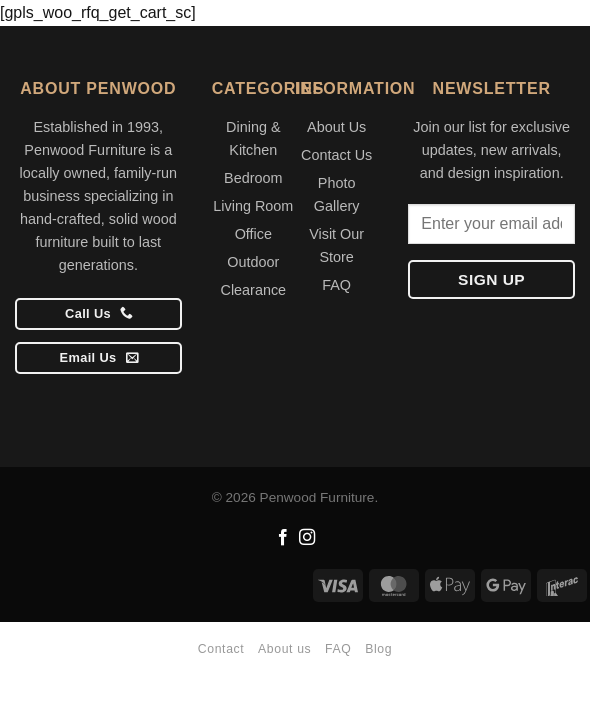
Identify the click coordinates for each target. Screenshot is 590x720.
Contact (221, 649)
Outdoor (253, 262)
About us (284, 649)
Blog (378, 649)
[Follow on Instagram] (307, 538)
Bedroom (253, 178)
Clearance (254, 290)
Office (253, 234)
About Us (336, 127)
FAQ (336, 285)
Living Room (253, 206)
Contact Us (336, 155)
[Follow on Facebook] (283, 538)
